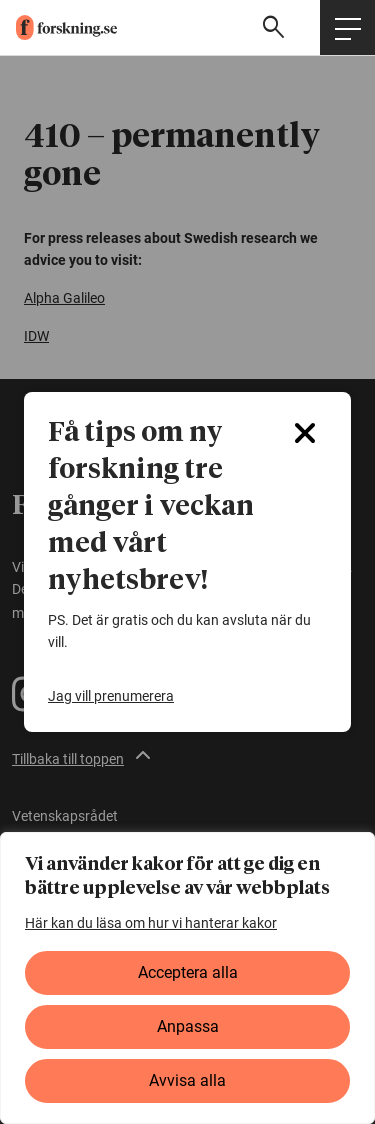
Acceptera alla (188, 972)
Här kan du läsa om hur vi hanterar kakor (151, 923)
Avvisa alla (187, 1080)
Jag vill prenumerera (111, 696)
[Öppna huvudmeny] (347, 27)
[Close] (305, 433)
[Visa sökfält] (276, 27)
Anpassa (188, 1026)
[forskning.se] (58, 27)
